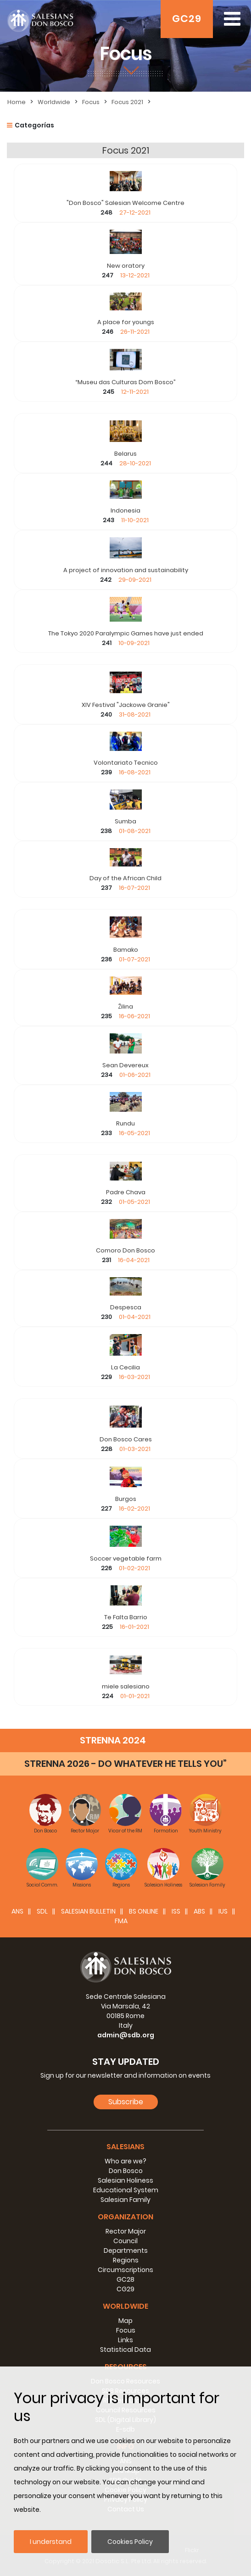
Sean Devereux (125, 1065)
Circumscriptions (125, 2269)
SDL (42, 1911)
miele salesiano (126, 1686)
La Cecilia (125, 1367)
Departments (126, 2250)
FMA (121, 1920)
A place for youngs (125, 322)
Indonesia (125, 510)
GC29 (186, 18)
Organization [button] (125, 2217)
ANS (17, 1911)
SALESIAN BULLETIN (88, 1911)
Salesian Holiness (125, 2180)
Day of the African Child (125, 878)
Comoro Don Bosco (125, 1250)
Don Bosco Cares (126, 1439)
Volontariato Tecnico (126, 762)
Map (125, 2320)
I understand (51, 2541)
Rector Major (126, 2231)
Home (16, 102)
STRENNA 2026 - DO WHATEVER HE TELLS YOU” (125, 1763)
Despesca (125, 1307)
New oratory (126, 265)
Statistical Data (125, 2349)
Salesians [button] (125, 2146)
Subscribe (125, 2101)
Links (125, 2339)
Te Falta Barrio (125, 1617)
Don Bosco (126, 2170)
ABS (199, 1911)
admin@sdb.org (125, 2035)
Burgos (125, 1499)
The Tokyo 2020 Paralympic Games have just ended (125, 633)
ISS (176, 1911)
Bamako (125, 949)
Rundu (125, 1123)
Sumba (125, 821)
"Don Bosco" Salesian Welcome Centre (125, 203)
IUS (223, 1911)
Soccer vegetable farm (126, 1558)
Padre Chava (125, 1192)
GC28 (125, 2279)
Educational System (125, 2190)
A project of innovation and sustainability (125, 570)
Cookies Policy (130, 2541)
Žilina (125, 1006)
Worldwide (54, 102)
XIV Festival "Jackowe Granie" (126, 705)
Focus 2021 (127, 102)
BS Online (143, 1911)
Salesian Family (125, 2199)
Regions (126, 2260)
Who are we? (125, 2161)
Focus (91, 102)
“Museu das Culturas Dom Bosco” (125, 382)
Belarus (125, 453)
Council (125, 2240)
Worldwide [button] (125, 2306)
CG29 (125, 2289)
